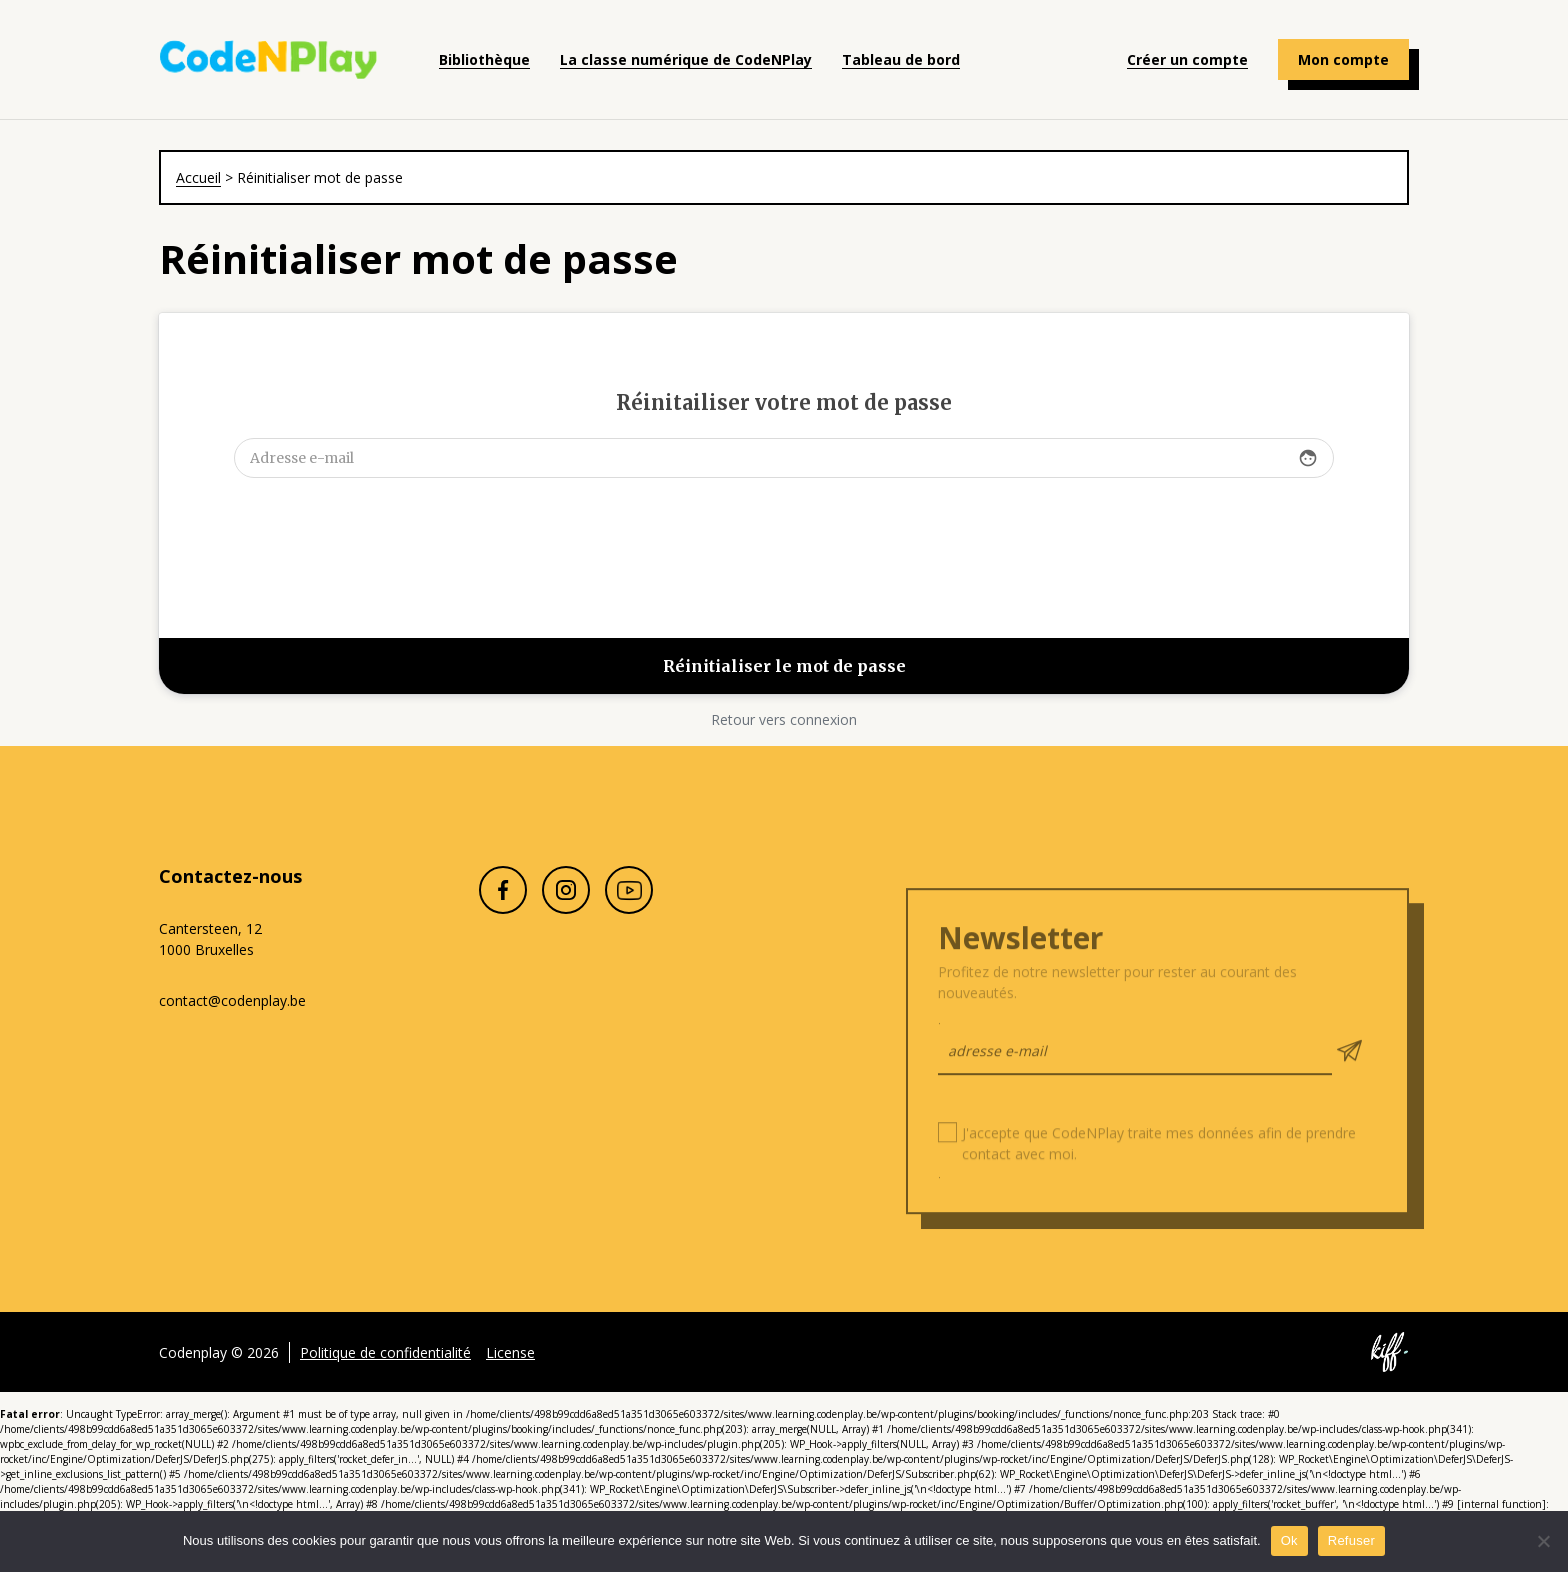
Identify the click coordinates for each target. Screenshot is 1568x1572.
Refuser (1351, 1540)
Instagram (566, 916)
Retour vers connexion (784, 719)
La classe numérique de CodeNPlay (686, 59)
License (510, 1377)
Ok (1289, 1540)
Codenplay (269, 60)
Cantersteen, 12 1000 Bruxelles (210, 939)
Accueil (198, 177)
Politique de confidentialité (385, 1377)
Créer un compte (1187, 59)
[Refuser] (1543, 1541)
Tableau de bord (901, 59)
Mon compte (1343, 59)
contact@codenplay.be (232, 1000)
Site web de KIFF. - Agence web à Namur (1389, 1378)
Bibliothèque (484, 59)
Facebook (503, 916)
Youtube (629, 916)
